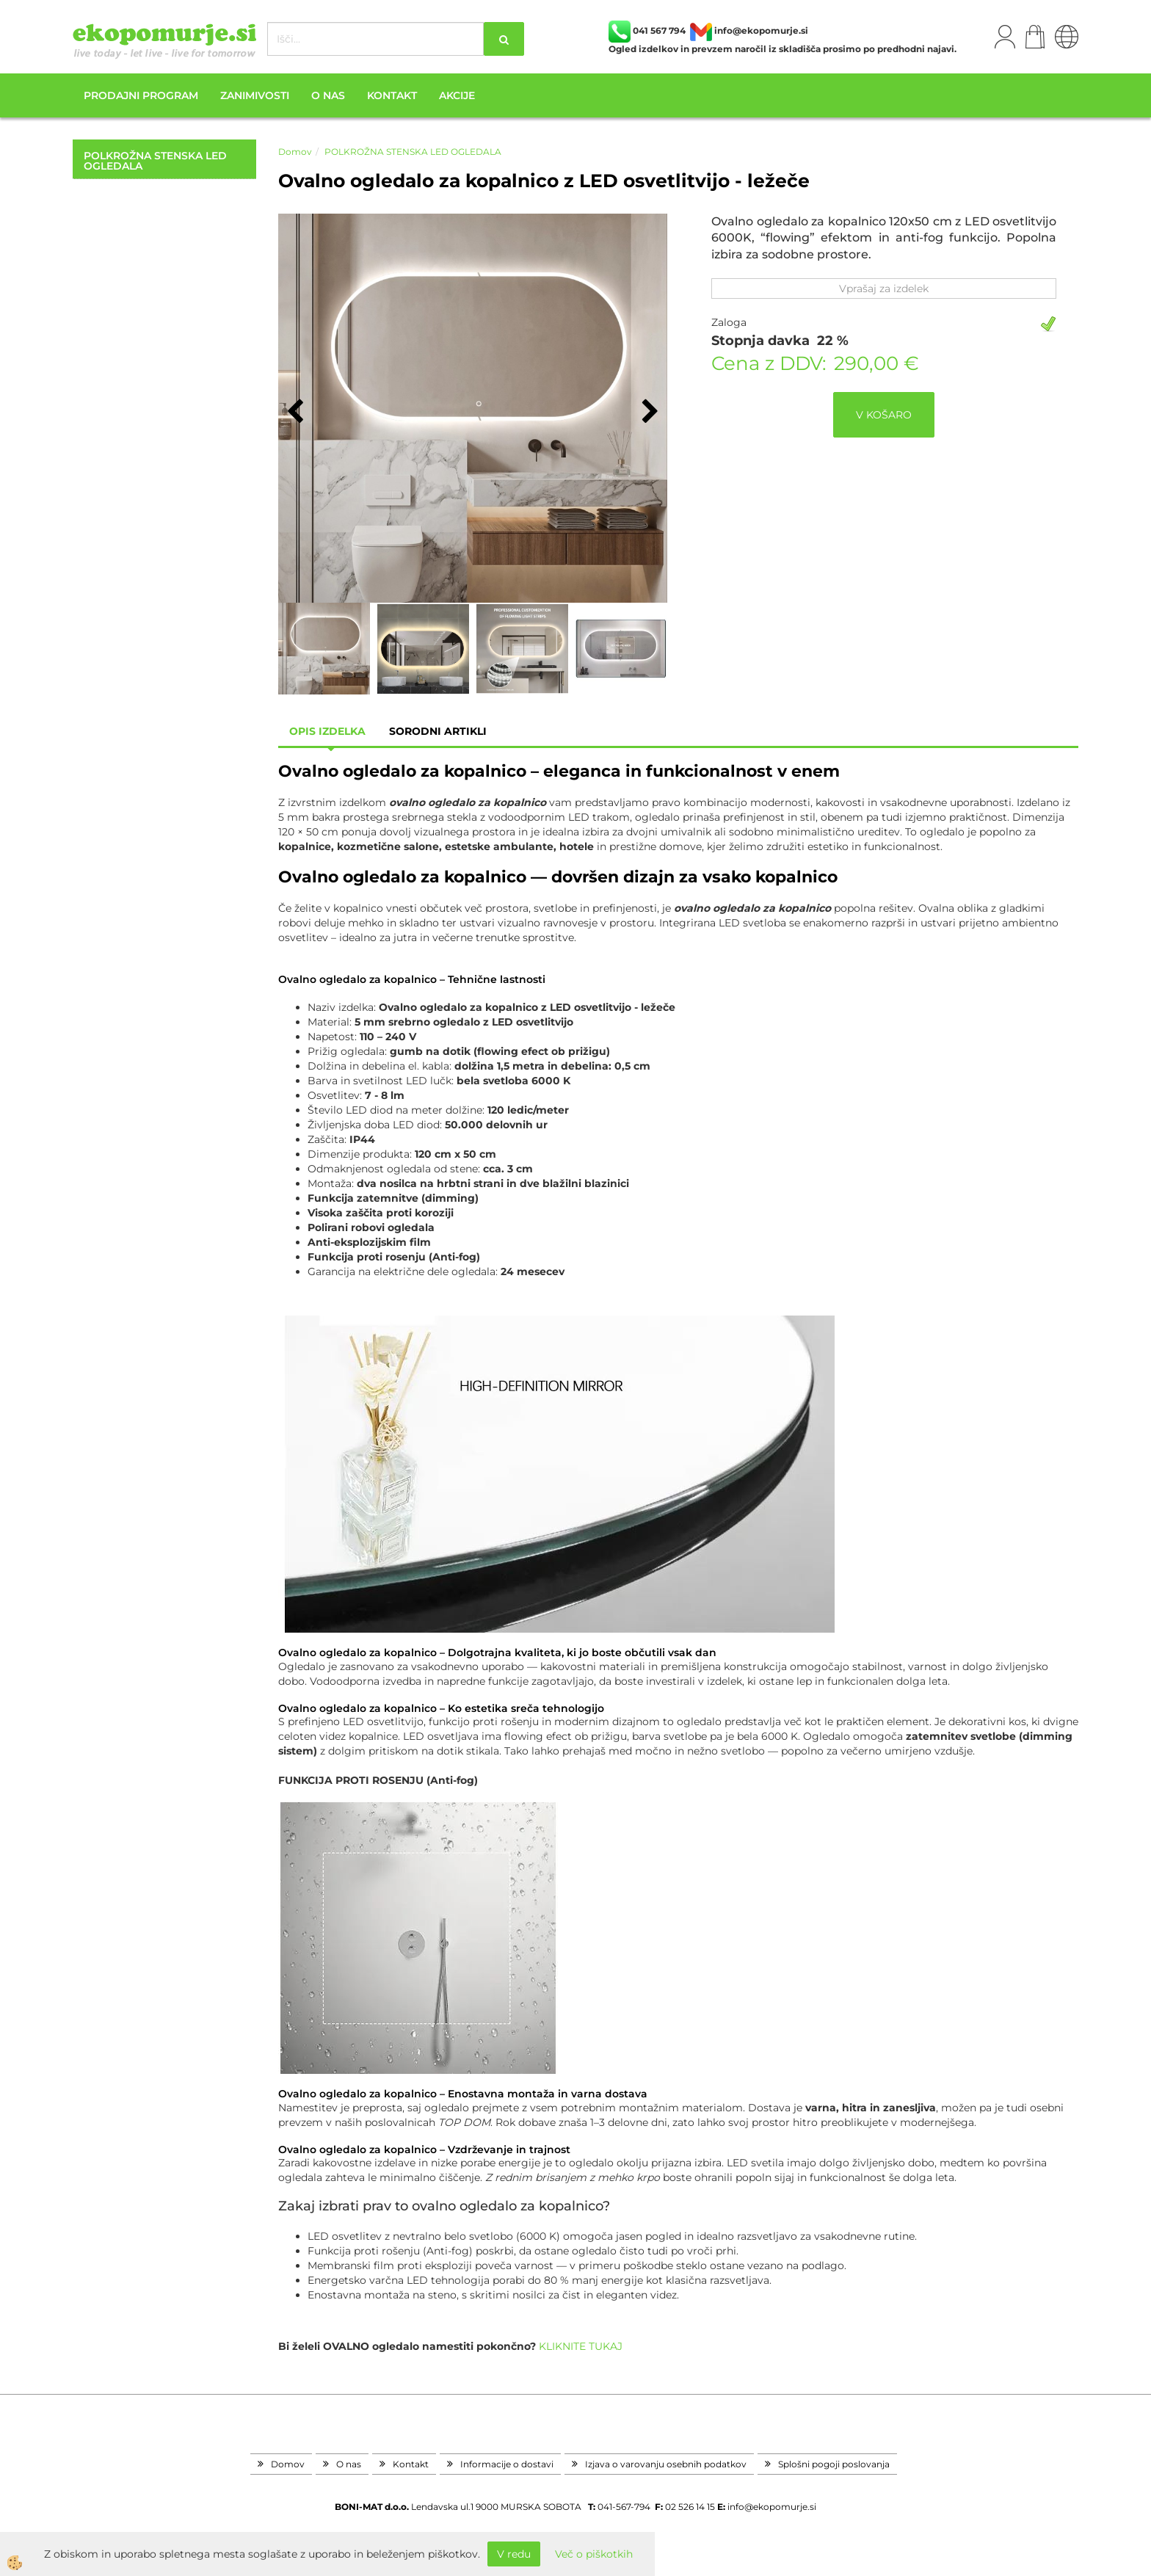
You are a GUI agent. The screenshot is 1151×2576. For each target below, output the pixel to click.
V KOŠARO (884, 414)
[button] (648, 412)
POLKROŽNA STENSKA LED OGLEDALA (412, 151)
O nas (328, 95)
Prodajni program (141, 95)
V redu (514, 2554)
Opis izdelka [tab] (327, 731)
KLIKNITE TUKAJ (579, 2346)
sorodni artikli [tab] (438, 731)
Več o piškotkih (594, 2554)
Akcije (457, 95)
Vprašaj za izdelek (884, 288)
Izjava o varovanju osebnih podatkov (666, 2464)
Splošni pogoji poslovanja (834, 2464)
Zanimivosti (254, 95)
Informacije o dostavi (506, 2464)
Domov (295, 151)
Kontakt (392, 95)
